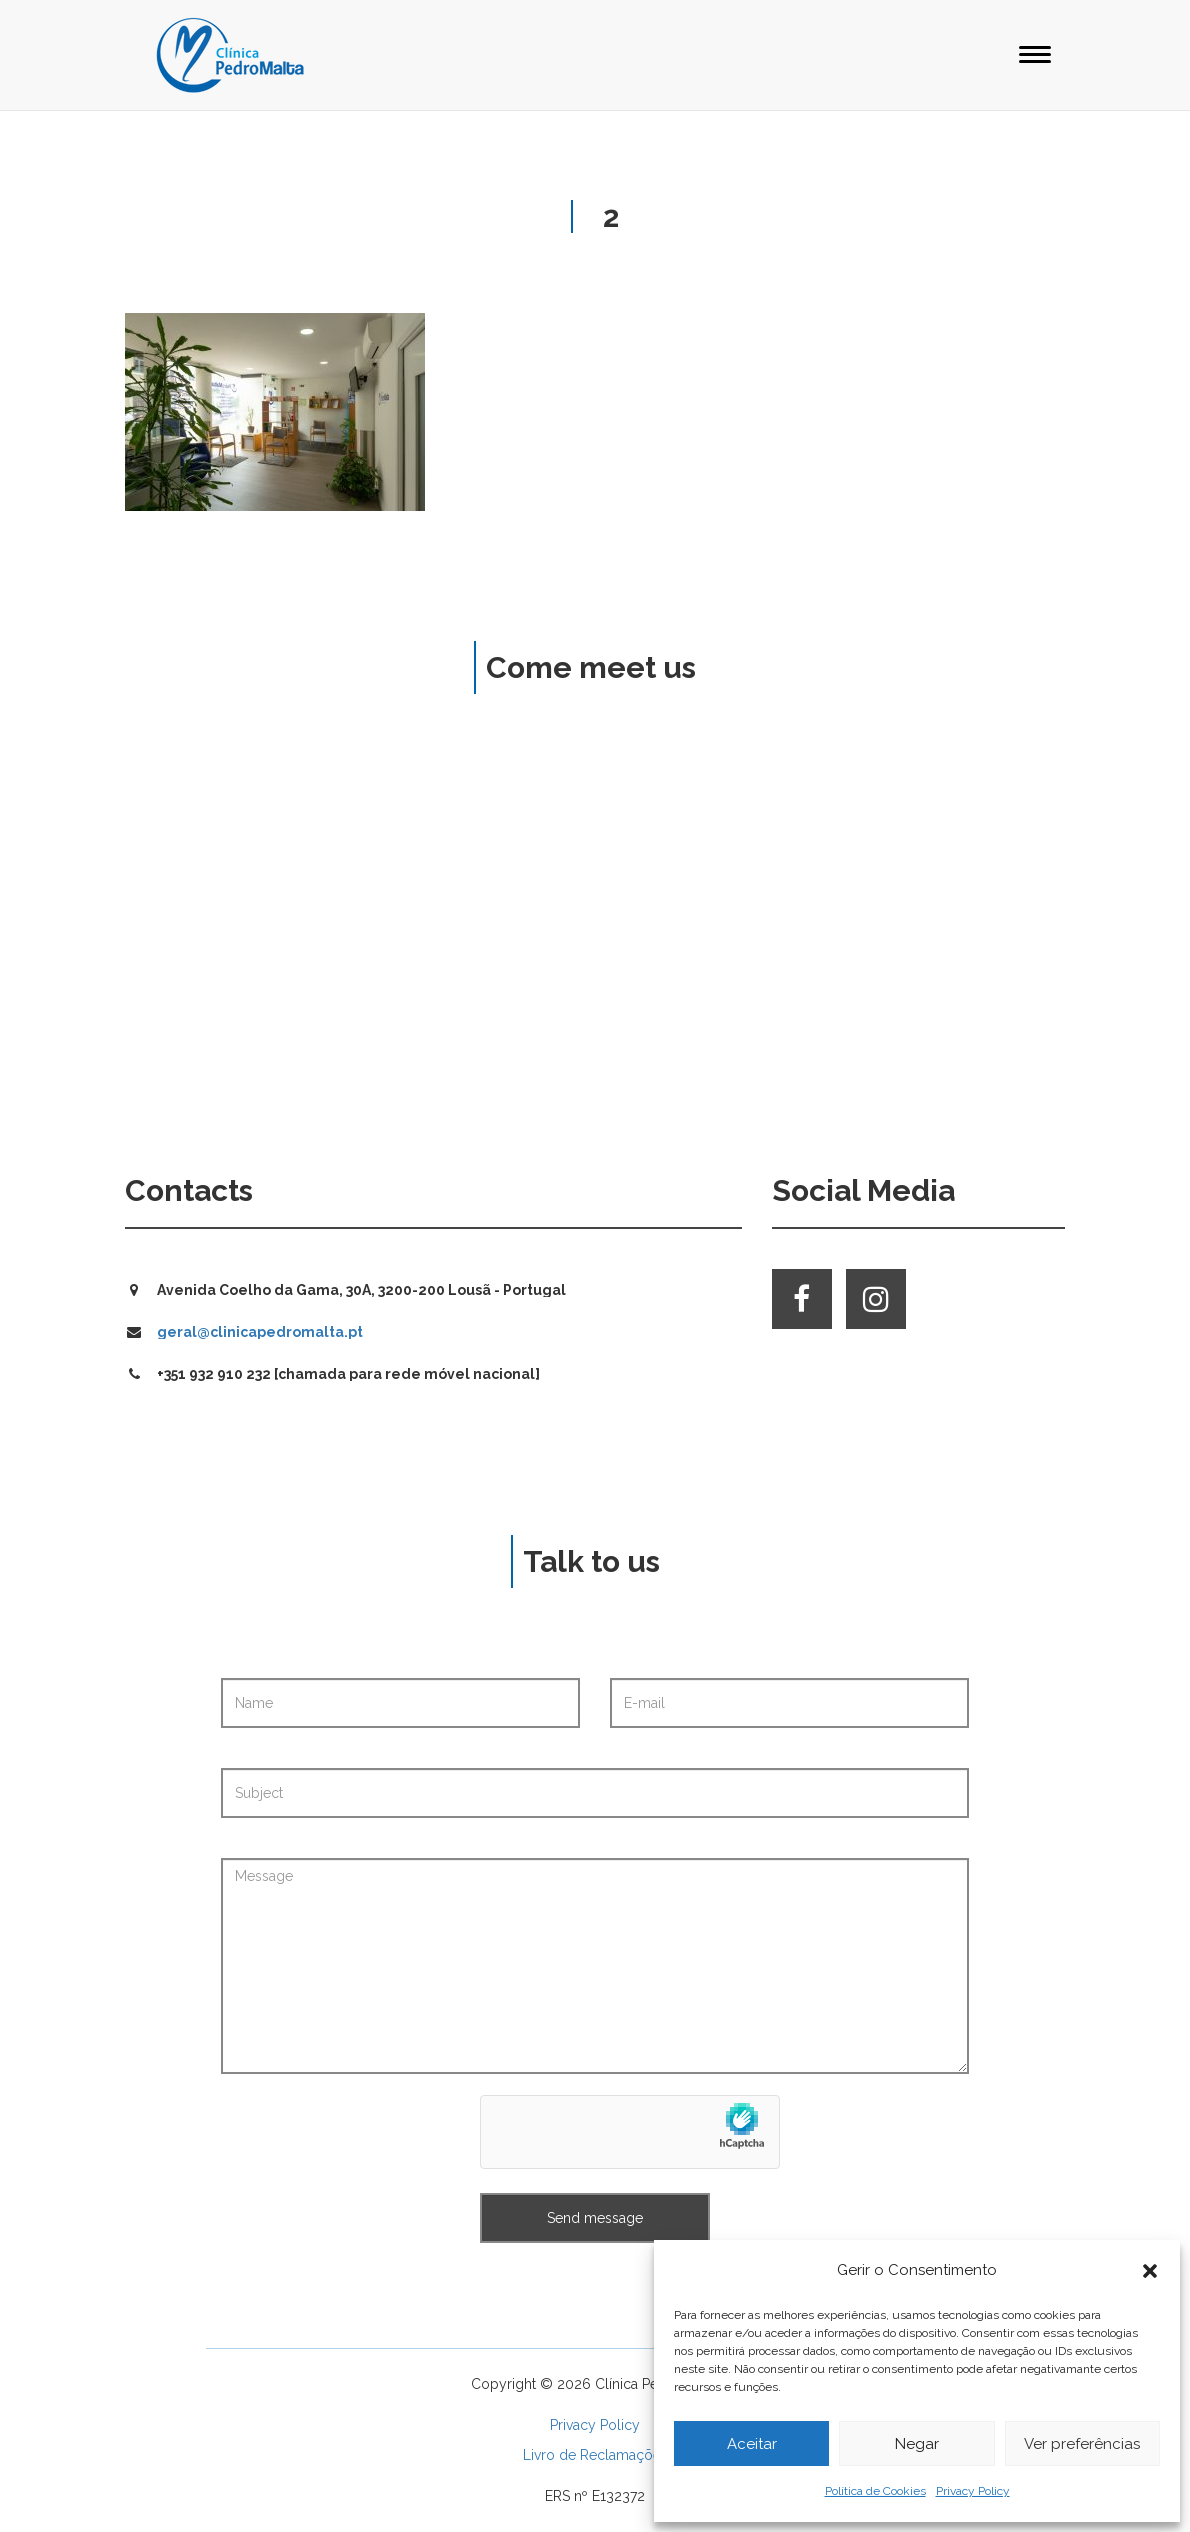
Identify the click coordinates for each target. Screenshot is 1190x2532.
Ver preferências (1082, 2444)
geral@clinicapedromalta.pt (260, 1332)
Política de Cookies (875, 2491)
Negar (917, 2444)
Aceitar (752, 2444)
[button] (1150, 2271)
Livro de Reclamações (595, 2455)
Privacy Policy (973, 2491)
